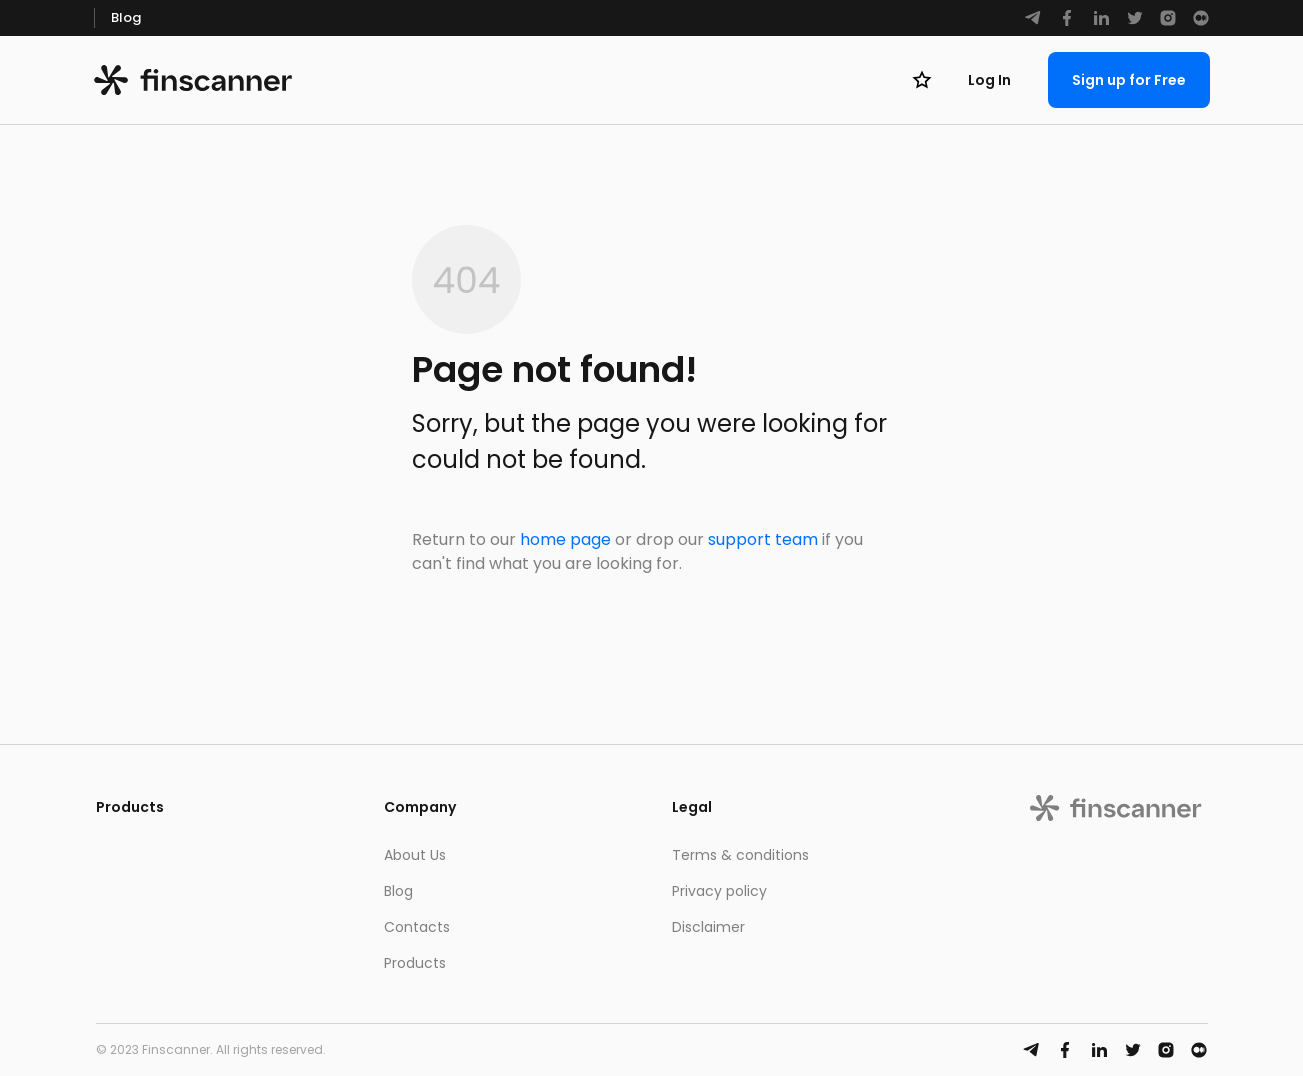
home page (565, 539)
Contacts (417, 927)
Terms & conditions (740, 855)
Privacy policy (719, 891)
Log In (989, 80)
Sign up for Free (1129, 80)
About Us (415, 855)
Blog (126, 17)
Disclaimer (708, 927)
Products (415, 963)
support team (763, 539)
